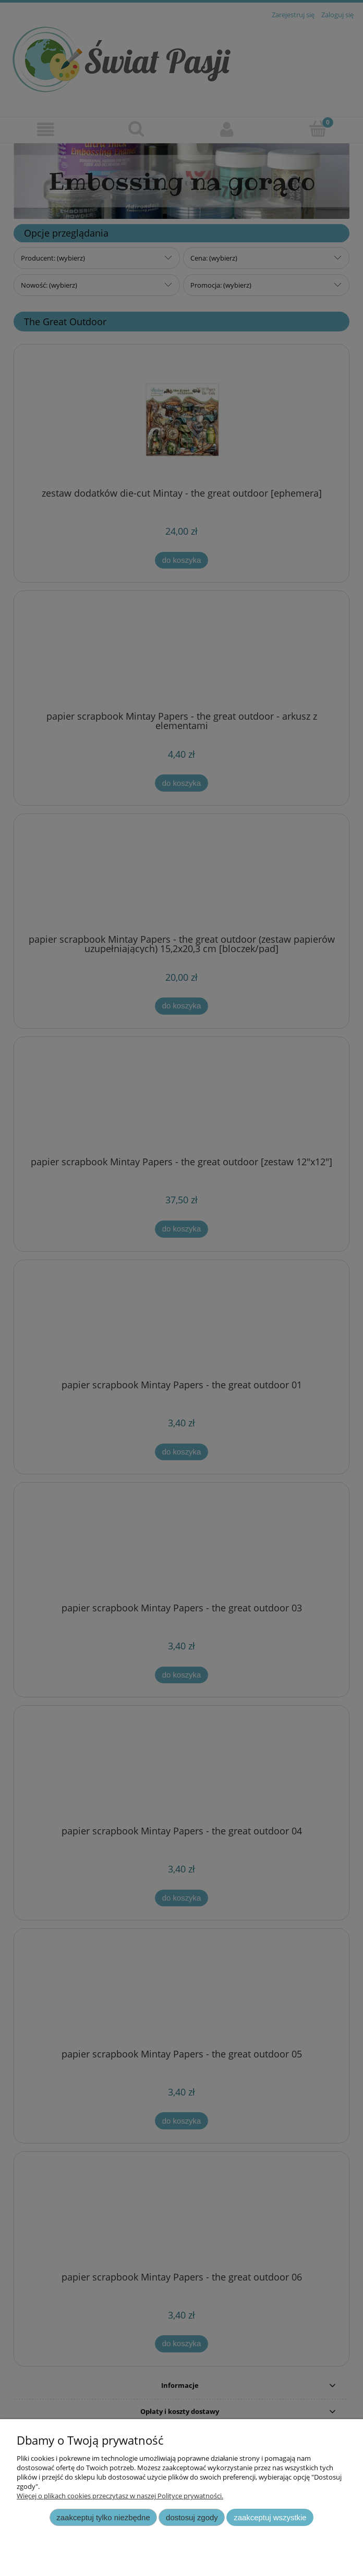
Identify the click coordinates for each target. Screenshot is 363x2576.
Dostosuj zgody (192, 2517)
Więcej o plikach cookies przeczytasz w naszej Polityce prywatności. (120, 2495)
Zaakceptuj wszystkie (270, 2517)
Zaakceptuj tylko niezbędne (103, 2517)
